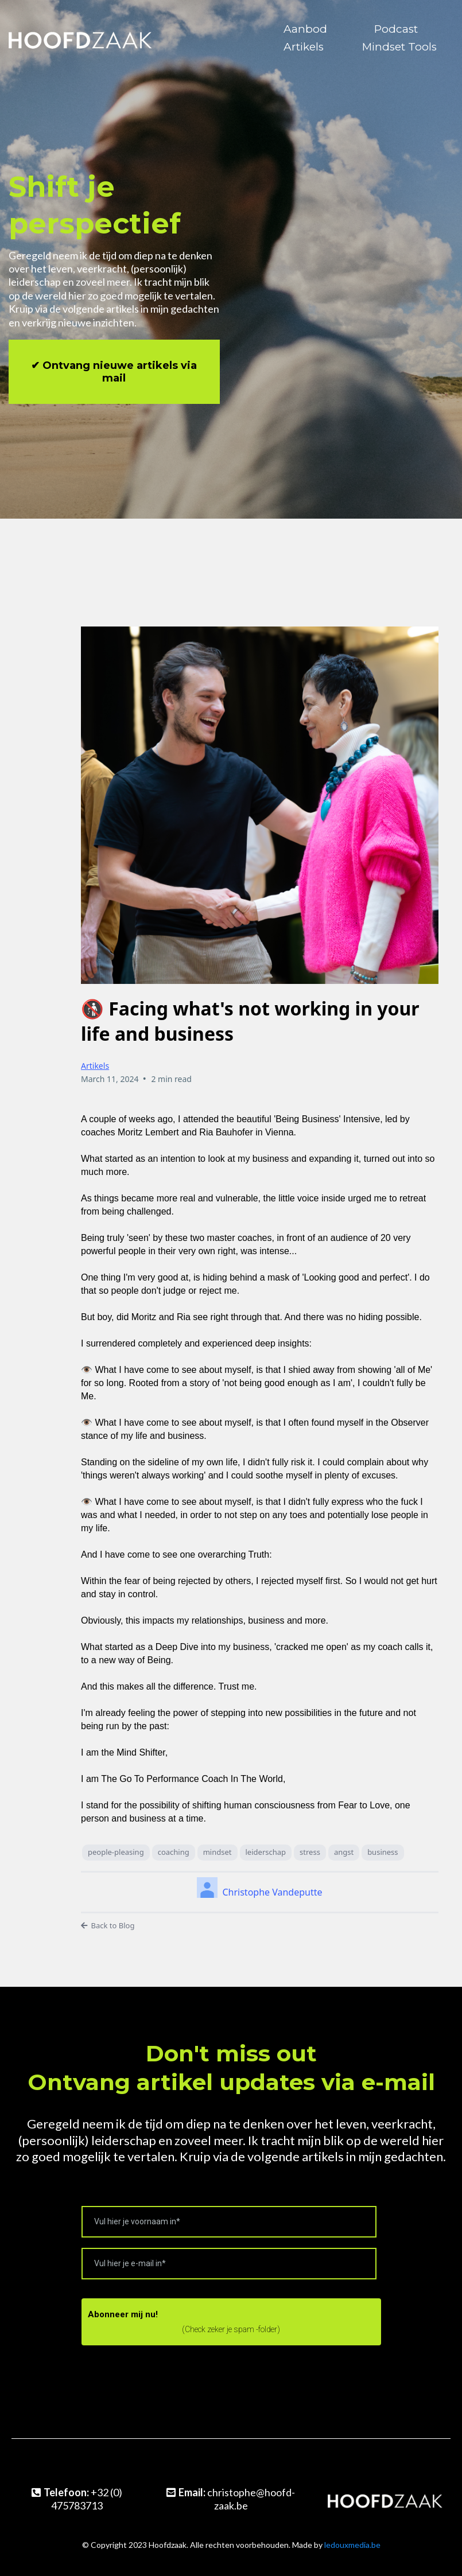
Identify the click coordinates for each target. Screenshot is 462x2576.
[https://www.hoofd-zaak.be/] (80, 37)
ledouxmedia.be (352, 2545)
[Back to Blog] (259, 1926)
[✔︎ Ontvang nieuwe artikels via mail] (114, 372)
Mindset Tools (399, 46)
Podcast (396, 29)
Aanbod (305, 29)
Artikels (304, 46)
